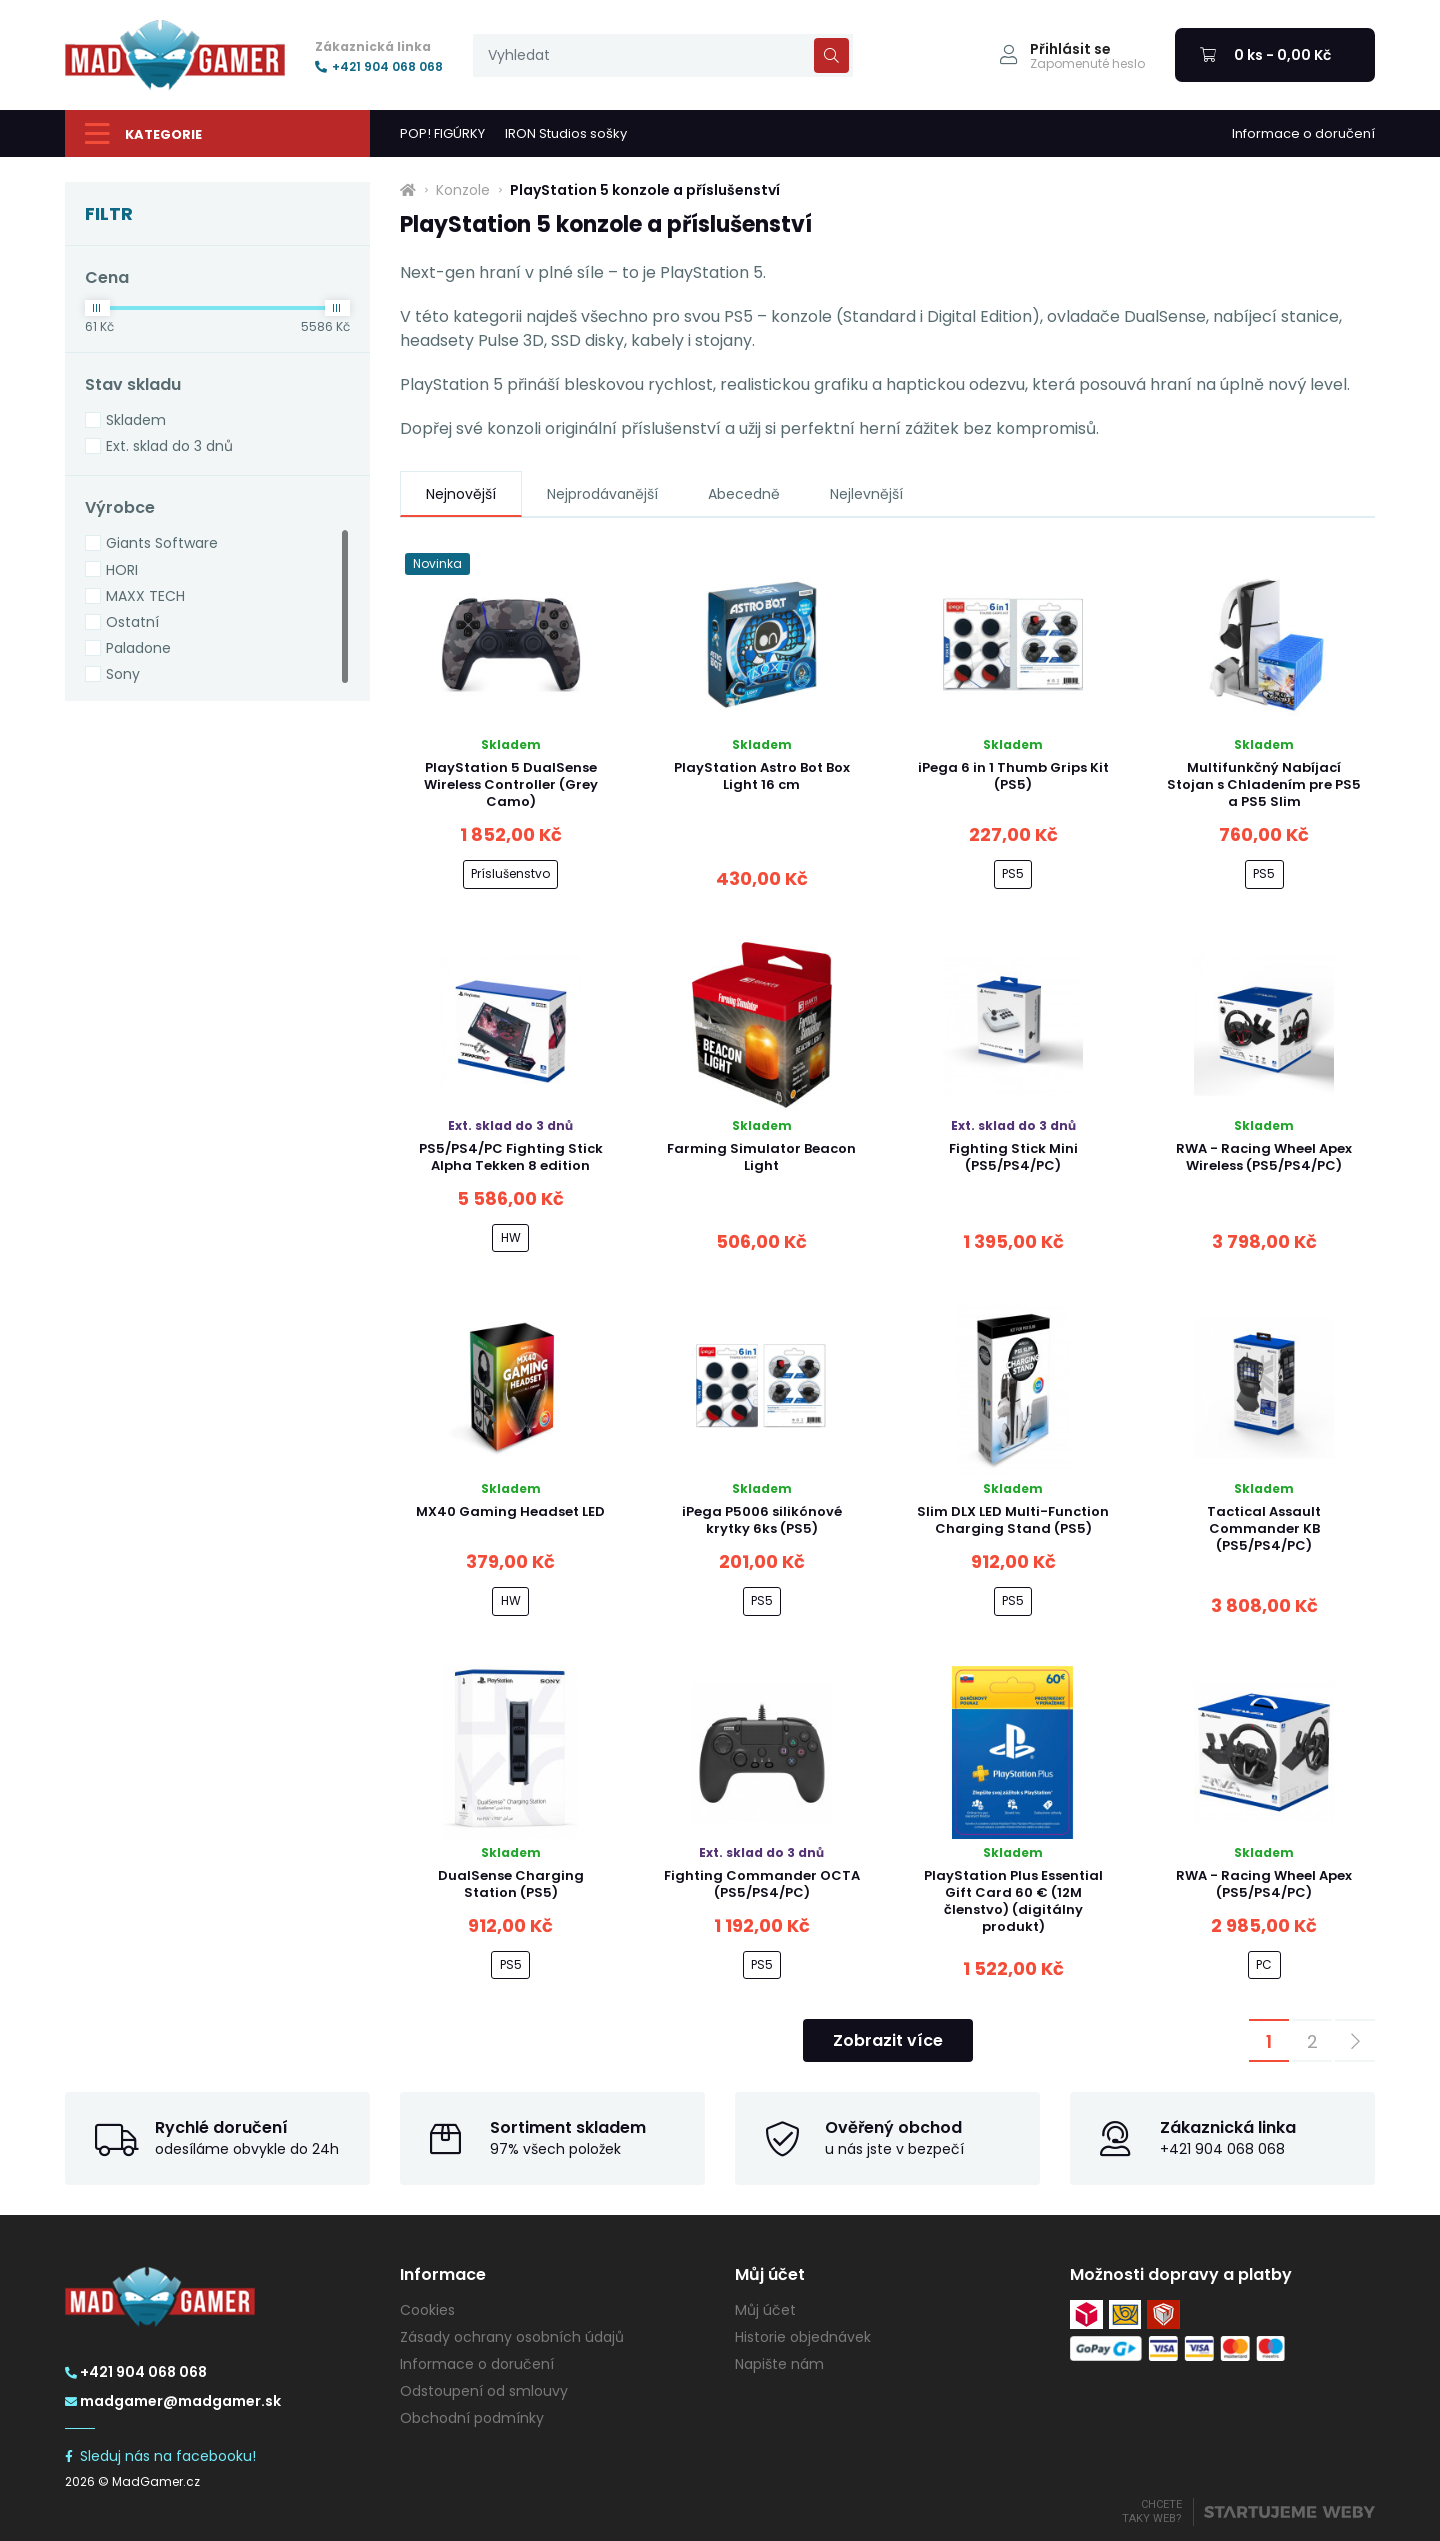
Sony (123, 674)
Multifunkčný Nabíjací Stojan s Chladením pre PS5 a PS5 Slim (1264, 784)
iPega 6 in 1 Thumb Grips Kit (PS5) (1013, 776)
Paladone (138, 648)
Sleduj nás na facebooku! (160, 2456)
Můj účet (765, 2310)
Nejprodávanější (602, 494)
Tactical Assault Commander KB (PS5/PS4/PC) (1264, 1528)
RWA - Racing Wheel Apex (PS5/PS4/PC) (1264, 1884)
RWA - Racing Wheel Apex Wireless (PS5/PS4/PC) (1264, 1157)
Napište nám (779, 2364)
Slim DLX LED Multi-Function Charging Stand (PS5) (1013, 1520)
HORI (122, 570)
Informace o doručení (1303, 133)
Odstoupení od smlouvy (484, 2391)
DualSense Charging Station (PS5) (511, 1884)
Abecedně (744, 494)
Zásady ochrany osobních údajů (512, 2337)
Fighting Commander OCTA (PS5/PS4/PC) (762, 1884)
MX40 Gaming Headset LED (510, 1511)
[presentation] (663, 55)
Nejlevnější (866, 494)
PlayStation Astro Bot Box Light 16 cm (762, 776)
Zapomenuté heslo (1087, 64)
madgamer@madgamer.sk (173, 2401)
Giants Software (162, 543)
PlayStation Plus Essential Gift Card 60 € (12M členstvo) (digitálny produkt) (1013, 1901)
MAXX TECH (145, 596)
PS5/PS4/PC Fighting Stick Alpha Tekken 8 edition (511, 1157)
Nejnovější (461, 494)
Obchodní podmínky (472, 2418)
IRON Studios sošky (566, 133)
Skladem (136, 420)
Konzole (463, 190)
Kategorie (143, 134)
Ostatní (132, 622)
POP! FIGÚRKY (442, 133)
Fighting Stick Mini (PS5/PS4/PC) (1013, 1157)
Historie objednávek (803, 2337)
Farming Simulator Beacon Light (761, 1157)
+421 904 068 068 (379, 67)
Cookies (427, 2310)
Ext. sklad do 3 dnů (169, 446)
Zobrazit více (888, 2040)
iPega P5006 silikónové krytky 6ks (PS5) (762, 1520)
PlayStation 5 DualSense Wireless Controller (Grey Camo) (511, 784)
